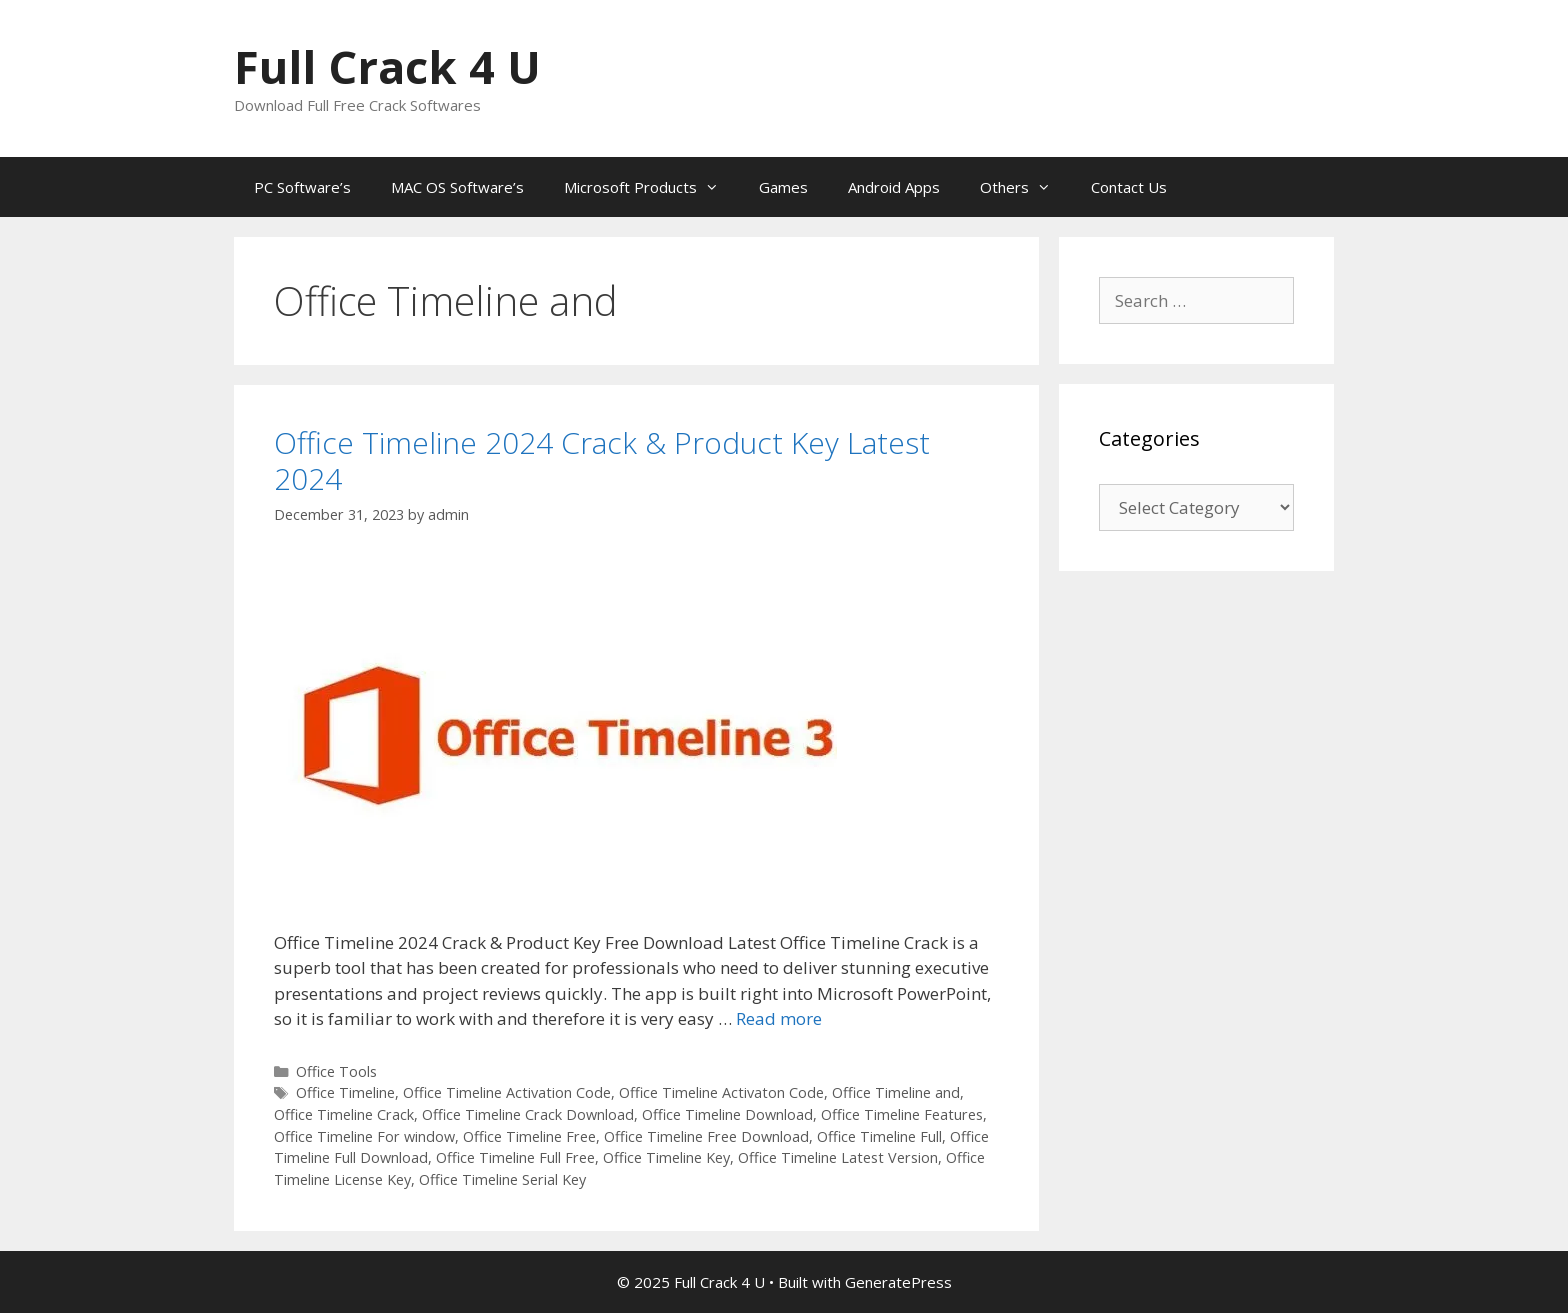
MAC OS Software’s (457, 187)
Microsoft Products (651, 187)
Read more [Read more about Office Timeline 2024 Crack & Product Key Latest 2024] (779, 1018)
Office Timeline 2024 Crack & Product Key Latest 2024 (602, 460)
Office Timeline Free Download (706, 1136)
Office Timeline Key (666, 1157)
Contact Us (1129, 187)
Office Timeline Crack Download (528, 1114)
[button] (555, 724)
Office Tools (336, 1071)
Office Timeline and (896, 1092)
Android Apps (894, 187)
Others (1025, 187)
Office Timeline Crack (344, 1114)
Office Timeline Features (902, 1114)
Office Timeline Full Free (515, 1157)
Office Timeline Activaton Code (721, 1092)
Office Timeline (345, 1092)
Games (783, 187)
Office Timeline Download (727, 1114)
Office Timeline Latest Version (838, 1157)
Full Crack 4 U (387, 66)
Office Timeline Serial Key (502, 1179)
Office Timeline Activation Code (507, 1092)
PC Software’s (302, 187)
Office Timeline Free (529, 1136)
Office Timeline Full (879, 1136)
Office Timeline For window (364, 1136)
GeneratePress (898, 1282)
